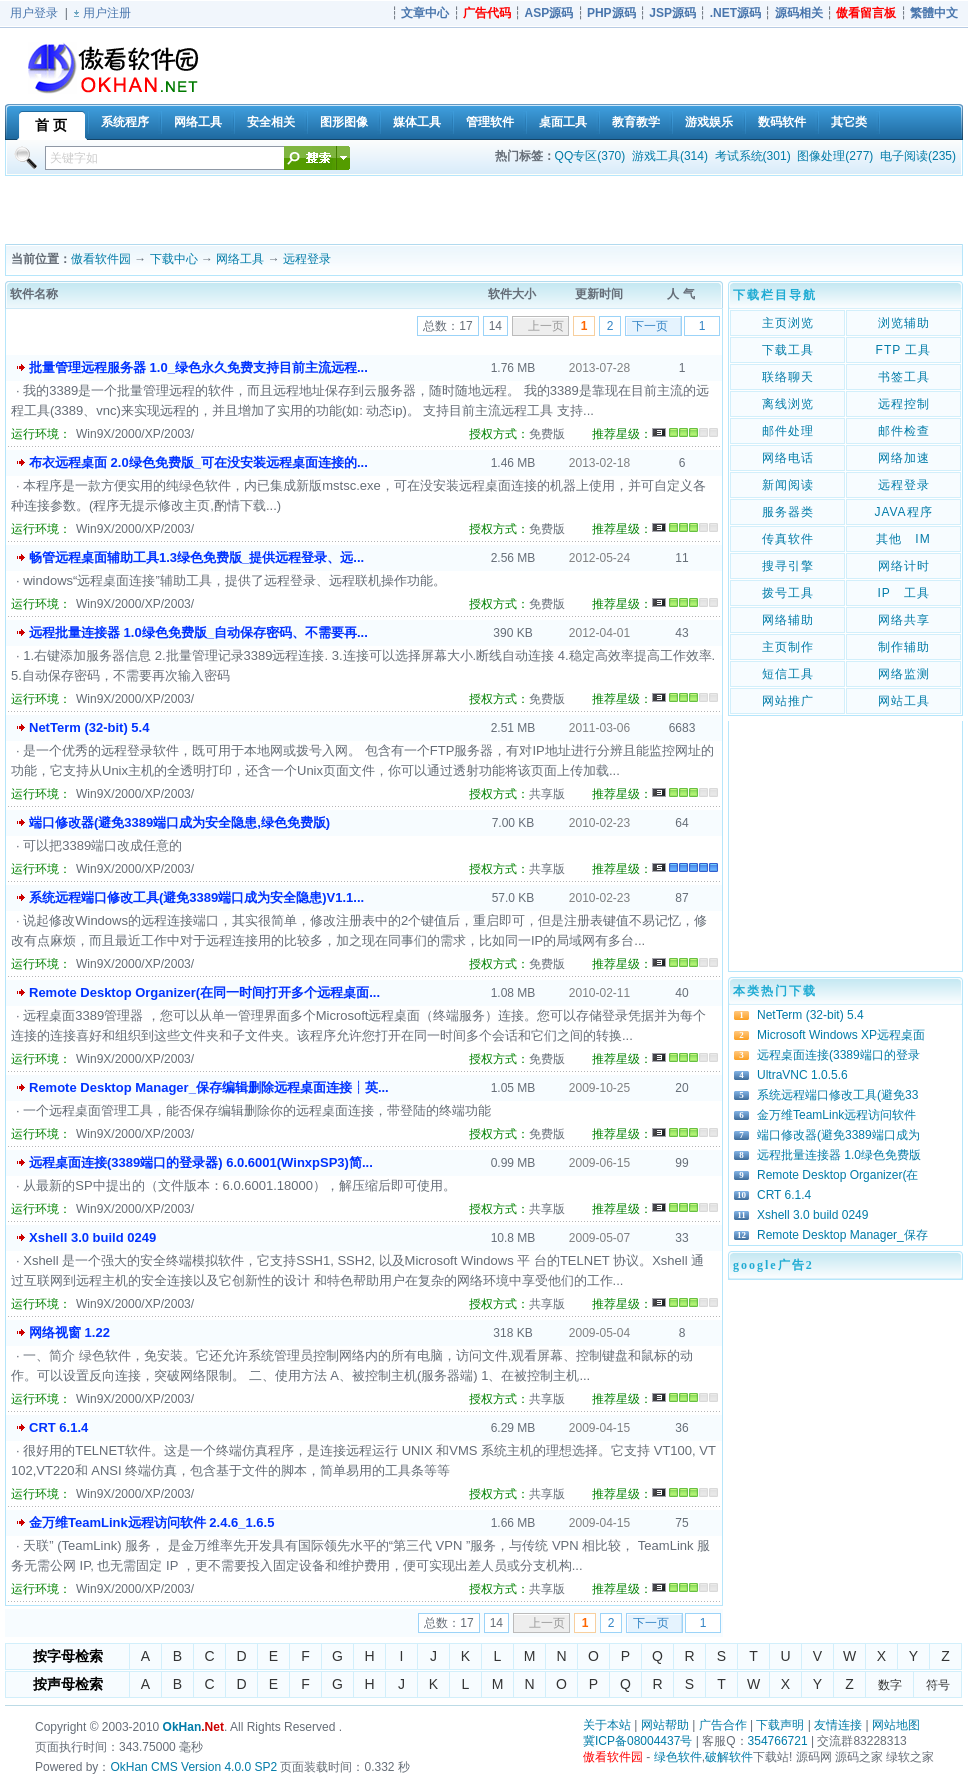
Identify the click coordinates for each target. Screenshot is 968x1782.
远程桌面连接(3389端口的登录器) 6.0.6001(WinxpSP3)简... (201, 1162)
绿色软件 (678, 1757)
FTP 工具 (904, 350)
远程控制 (904, 404)
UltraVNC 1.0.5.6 (802, 1075)
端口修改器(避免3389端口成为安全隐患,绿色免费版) (179, 822)
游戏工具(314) (670, 156)
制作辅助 (904, 647)
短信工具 (788, 674)
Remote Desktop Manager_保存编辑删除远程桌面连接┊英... (209, 1087)
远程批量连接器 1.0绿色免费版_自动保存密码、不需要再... (198, 632)
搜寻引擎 (788, 566)
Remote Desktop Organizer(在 (837, 1175)
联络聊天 (788, 377)
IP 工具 (903, 593)
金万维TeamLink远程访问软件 (836, 1115)
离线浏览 (788, 404)
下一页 (650, 326)
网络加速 (904, 458)
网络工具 (240, 259)
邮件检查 (904, 431)
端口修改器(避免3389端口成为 (838, 1135)
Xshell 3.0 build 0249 (92, 1237)
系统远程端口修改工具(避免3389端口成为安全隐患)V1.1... (196, 897)
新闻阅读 (788, 485)
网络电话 (788, 458)
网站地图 (896, 1725)
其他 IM (903, 539)
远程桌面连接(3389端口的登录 (838, 1055)
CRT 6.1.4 (58, 1427)
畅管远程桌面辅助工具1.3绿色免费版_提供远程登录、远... (196, 557)
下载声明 (780, 1725)
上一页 (546, 326)
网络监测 (904, 674)
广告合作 (723, 1725)
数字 (890, 1685)
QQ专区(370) (590, 156)
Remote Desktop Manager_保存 (842, 1235)
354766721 (778, 1741)
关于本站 (607, 1725)
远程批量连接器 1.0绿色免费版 (839, 1155)
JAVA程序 (903, 512)
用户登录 (34, 13)
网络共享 (904, 620)
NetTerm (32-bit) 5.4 (89, 727)
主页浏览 (788, 323)
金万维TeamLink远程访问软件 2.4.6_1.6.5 (151, 1522)
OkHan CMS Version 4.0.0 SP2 (193, 1767)
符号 (938, 1685)
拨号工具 (788, 593)
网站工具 (904, 701)
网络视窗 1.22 (69, 1332)
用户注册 (107, 13)
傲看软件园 (101, 259)
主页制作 (788, 647)
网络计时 (904, 566)
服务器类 (788, 512)
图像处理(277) (835, 156)
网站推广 (788, 701)
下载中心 (174, 259)
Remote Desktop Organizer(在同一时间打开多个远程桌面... (204, 992)
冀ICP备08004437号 (637, 1741)
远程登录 (307, 259)
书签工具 (904, 377)
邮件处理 (788, 431)
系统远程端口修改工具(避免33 (837, 1095)
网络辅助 (788, 620)
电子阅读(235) (918, 156)
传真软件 (788, 539)
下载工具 (788, 350)
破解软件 (729, 1757)
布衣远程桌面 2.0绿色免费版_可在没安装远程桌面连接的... (198, 462)
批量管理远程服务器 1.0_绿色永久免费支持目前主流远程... (198, 367)
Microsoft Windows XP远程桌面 (841, 1035)
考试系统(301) (753, 156)
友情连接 (838, 1725)
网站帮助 (665, 1725)
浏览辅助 (904, 323)
